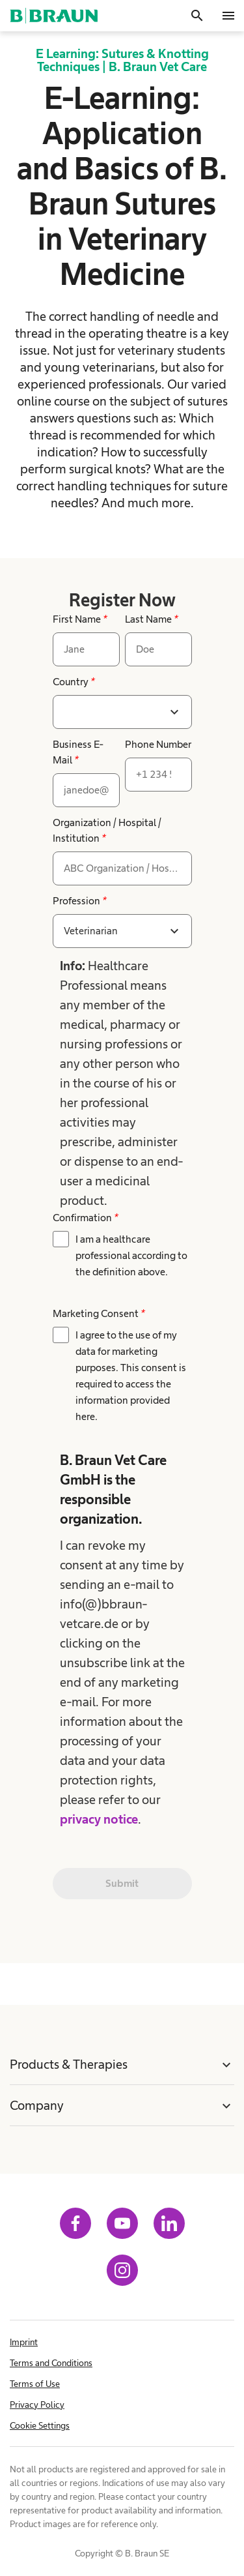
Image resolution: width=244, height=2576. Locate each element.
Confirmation (85, 1217)
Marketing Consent (98, 1313)
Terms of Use (35, 2383)
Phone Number (158, 744)
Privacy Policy (37, 2404)
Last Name (151, 619)
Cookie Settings (40, 2425)
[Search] (197, 15)
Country (73, 681)
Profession (79, 900)
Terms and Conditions (51, 2363)
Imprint (24, 2342)
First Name (80, 619)
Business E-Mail (78, 752)
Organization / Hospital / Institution (107, 830)
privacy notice (99, 1819)
